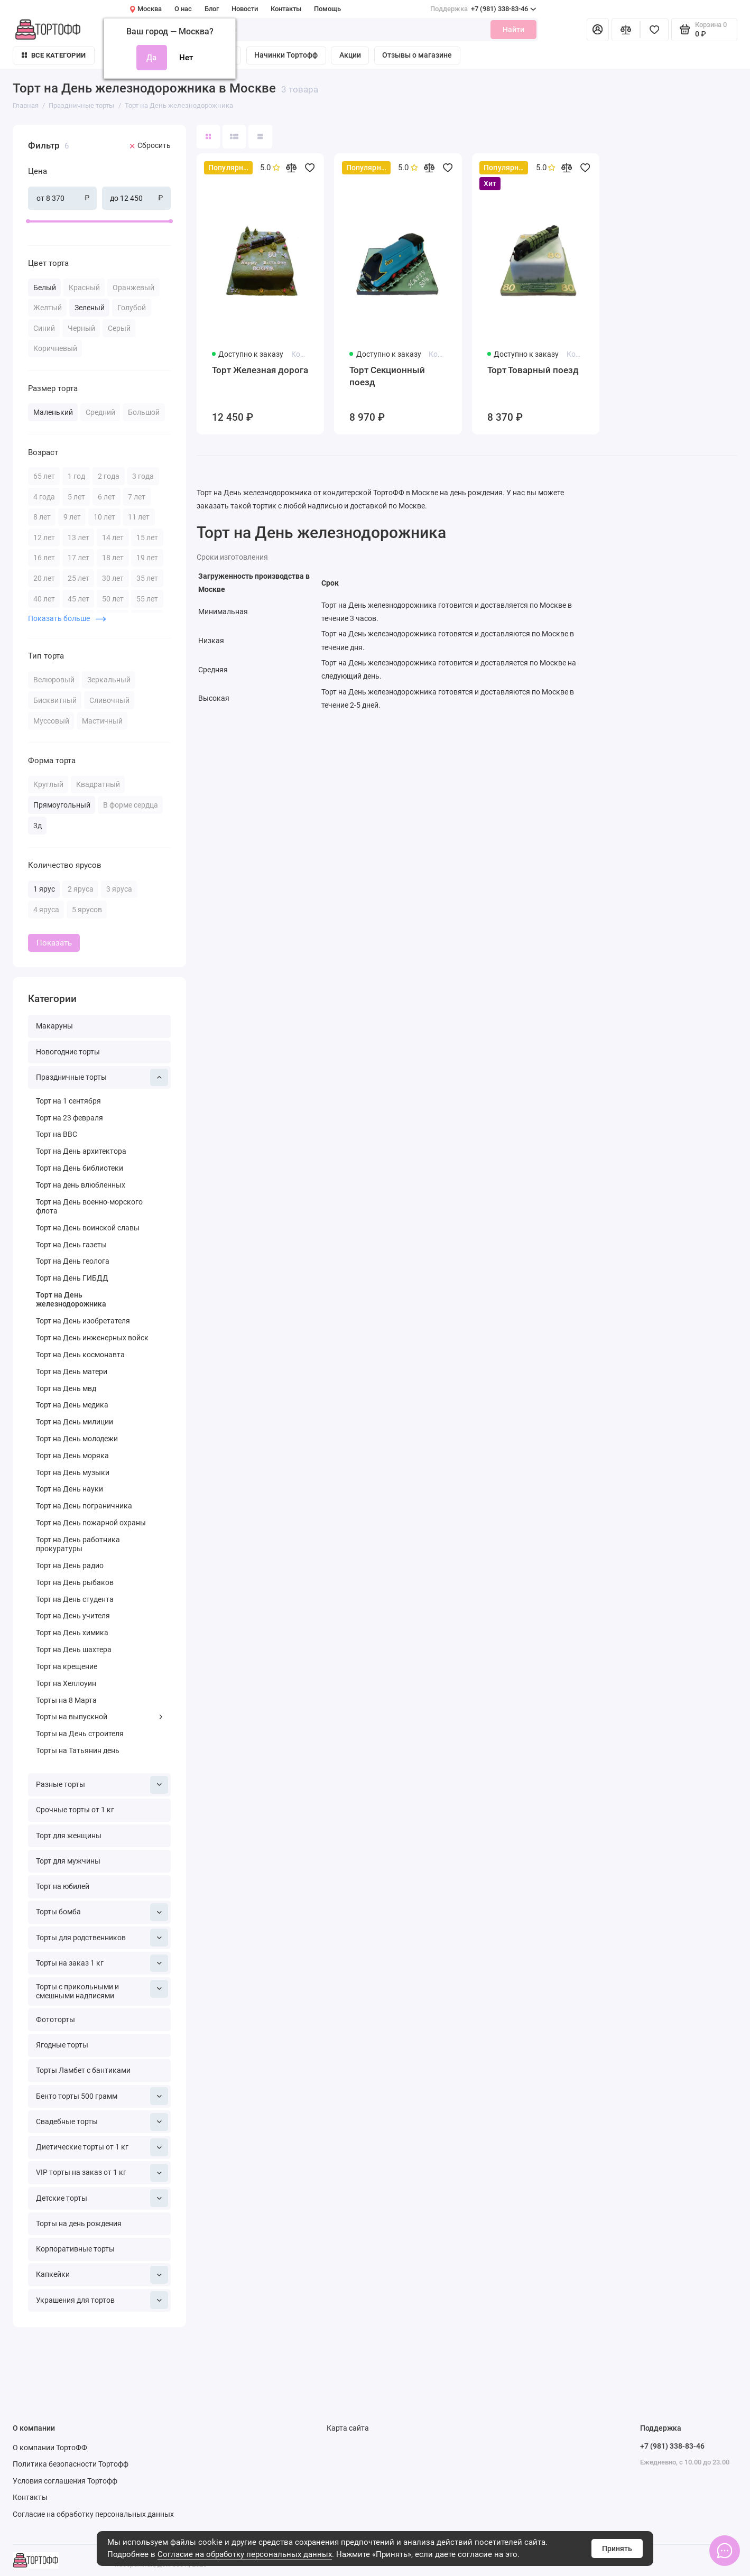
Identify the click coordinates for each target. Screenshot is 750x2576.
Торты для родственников (102, 1938)
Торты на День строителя (80, 1733)
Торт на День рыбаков (75, 1582)
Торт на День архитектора (81, 1151)
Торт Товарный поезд (533, 370)
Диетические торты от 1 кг (102, 2147)
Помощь (327, 9)
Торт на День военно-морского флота (89, 1207)
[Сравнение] (626, 29)
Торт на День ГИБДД (72, 1278)
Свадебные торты (102, 2122)
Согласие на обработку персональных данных (245, 2554)
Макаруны (54, 1026)
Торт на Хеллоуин (66, 1683)
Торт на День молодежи (77, 1438)
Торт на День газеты (71, 1244)
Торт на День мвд (66, 1388)
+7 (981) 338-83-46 (483, 9)
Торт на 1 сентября (68, 1101)
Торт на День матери (71, 1371)
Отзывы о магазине (417, 55)
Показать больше (67, 618)
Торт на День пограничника (84, 1506)
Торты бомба (102, 1912)
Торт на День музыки (72, 1472)
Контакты (286, 9)
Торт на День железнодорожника (71, 1300)
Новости (245, 9)
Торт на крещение (66, 1666)
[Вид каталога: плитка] (208, 136)
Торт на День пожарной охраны (91, 1522)
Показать (54, 943)
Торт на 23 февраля (69, 1118)
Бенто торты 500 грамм (102, 2096)
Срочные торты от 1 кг (75, 1809)
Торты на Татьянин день (77, 1750)
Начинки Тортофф (286, 55)
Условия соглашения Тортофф (65, 2481)
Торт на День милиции (74, 1421)
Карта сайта (348, 2428)
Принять (617, 2548)
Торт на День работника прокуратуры (78, 1544)
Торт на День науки (69, 1489)
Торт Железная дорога (260, 370)
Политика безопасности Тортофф (70, 2464)
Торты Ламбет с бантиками (83, 2070)
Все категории (54, 55)
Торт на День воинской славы (88, 1228)
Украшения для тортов (102, 2300)
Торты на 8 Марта (66, 1700)
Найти (513, 29)
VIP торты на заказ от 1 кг (102, 2173)
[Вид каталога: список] (234, 136)
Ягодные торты (62, 2045)
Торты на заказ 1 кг (102, 1963)
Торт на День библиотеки (79, 1168)
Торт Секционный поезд (387, 376)
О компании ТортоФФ (50, 2447)
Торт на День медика (72, 1405)
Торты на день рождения (79, 2223)
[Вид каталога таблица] (260, 136)
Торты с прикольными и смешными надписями (102, 1990)
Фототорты (55, 2019)
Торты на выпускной (99, 1716)
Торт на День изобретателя (83, 1321)
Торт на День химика (72, 1632)
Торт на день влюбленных (80, 1185)
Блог (212, 9)
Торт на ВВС (56, 1134)
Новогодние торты (68, 1052)
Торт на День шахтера (74, 1649)
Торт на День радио (70, 1565)
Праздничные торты (102, 1078)
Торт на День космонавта (80, 1354)
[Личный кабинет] (598, 29)
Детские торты (102, 2198)
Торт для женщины (68, 1835)
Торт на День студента (75, 1599)
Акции (350, 55)
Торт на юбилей (62, 1886)
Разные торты (102, 1785)
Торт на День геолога (72, 1261)
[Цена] (9, 126)
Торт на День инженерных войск (92, 1337)
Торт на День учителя (73, 1615)
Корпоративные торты (75, 2249)
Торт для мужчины (68, 1861)
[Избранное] (654, 29)
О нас (183, 9)
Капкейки (102, 2275)
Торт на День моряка (72, 1455)
